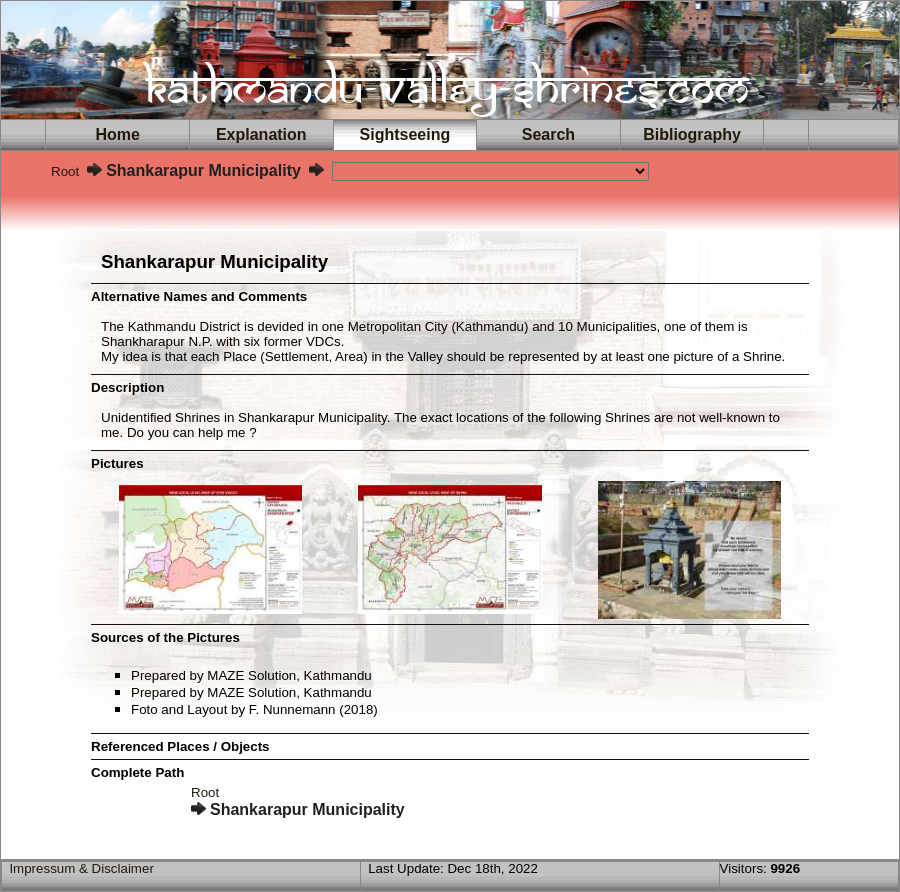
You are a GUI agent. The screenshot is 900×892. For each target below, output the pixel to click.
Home (118, 134)
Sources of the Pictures (165, 637)
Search (548, 134)
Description (127, 387)
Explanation (261, 134)
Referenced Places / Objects (180, 746)
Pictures (117, 463)
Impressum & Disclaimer (81, 868)
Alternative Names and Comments (199, 296)
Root (65, 171)
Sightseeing (405, 134)
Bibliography (692, 134)
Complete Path (137, 772)
